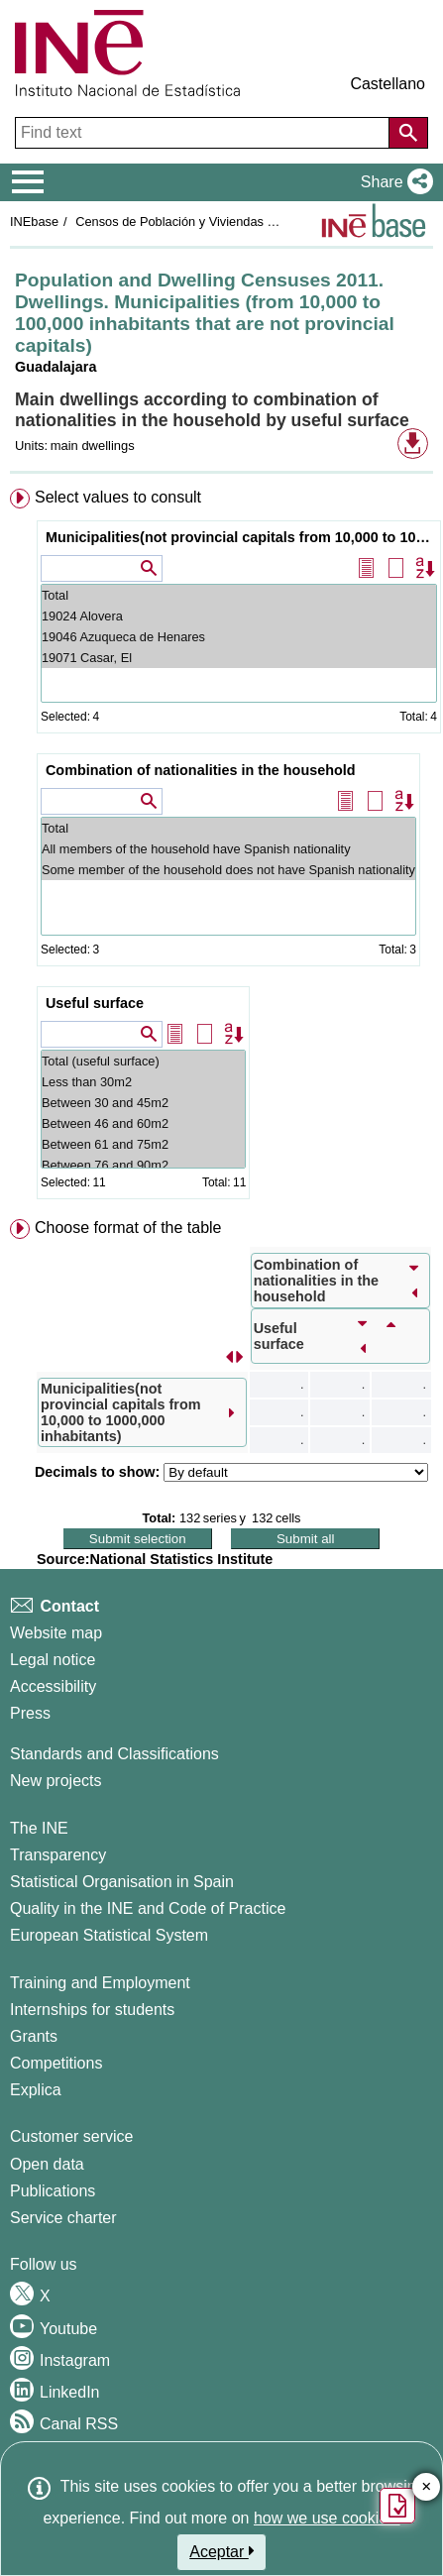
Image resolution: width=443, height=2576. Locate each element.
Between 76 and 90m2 (143, 1165)
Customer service (71, 2136)
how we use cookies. (327, 2518)
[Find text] (204, 133)
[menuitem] (221, 848)
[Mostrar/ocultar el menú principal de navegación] (28, 182)
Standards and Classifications (114, 1753)
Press (30, 1713)
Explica (35, 2089)
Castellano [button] (387, 83)
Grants (33, 2036)
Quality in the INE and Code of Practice (147, 1908)
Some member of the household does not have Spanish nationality (228, 869)
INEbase (34, 221)
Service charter (63, 2217)
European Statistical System (109, 1935)
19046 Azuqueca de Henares (239, 636)
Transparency (58, 1855)
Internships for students (92, 2009)
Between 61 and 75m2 (143, 1144)
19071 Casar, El (239, 657)
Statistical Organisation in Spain (122, 1881)
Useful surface (95, 1003)
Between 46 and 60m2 (143, 1123)
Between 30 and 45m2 (143, 1102)
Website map (56, 1632)
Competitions (56, 2063)
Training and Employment (100, 1982)
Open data (47, 2164)
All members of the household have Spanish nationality (228, 849)
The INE (39, 1828)
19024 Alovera (239, 616)
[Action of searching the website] (408, 133)
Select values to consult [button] (118, 497)
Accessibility (53, 1686)
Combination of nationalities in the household (201, 770)
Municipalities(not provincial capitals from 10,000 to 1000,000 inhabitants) (241, 537)
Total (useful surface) (143, 1061)
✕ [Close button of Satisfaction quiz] (426, 2487)
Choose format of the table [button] (128, 1227)
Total (239, 595)
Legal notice (52, 1659)
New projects (55, 1780)
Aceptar (221, 2551)
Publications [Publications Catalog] (52, 2191)
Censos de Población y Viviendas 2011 (183, 221)
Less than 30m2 (143, 1081)
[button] (393, 182)
